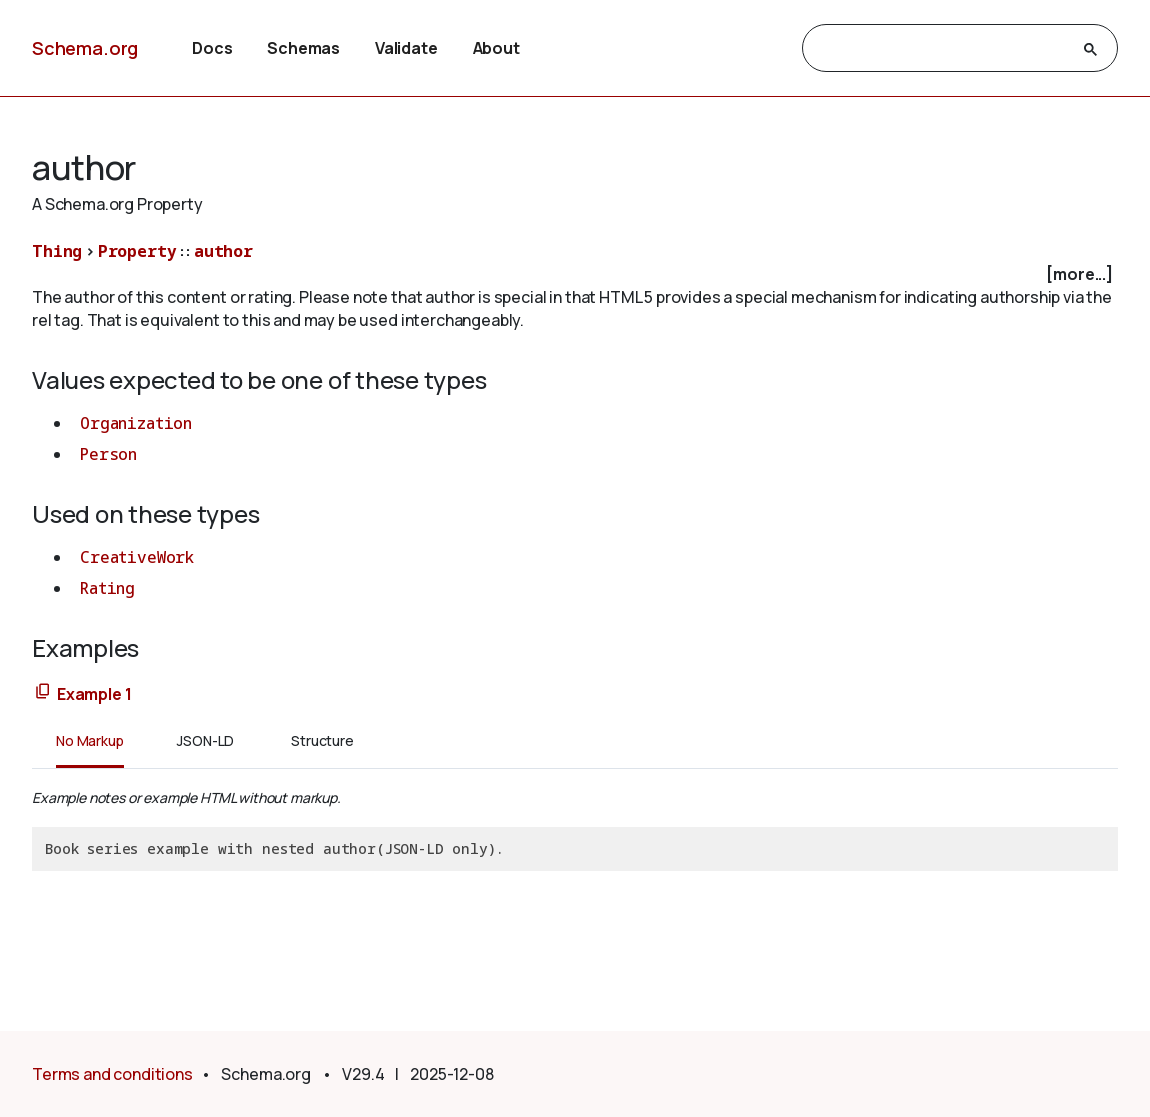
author (223, 251)
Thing (57, 251)
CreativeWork (137, 557)
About (496, 48)
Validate (406, 48)
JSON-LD (205, 740)
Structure (322, 740)
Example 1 (94, 694)
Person (108, 454)
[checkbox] (575, 274)
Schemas (303, 48)
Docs (212, 48)
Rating (107, 588)
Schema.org (85, 48)
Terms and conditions (112, 1074)
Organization (136, 423)
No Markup (90, 740)
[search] (942, 49)
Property (137, 251)
